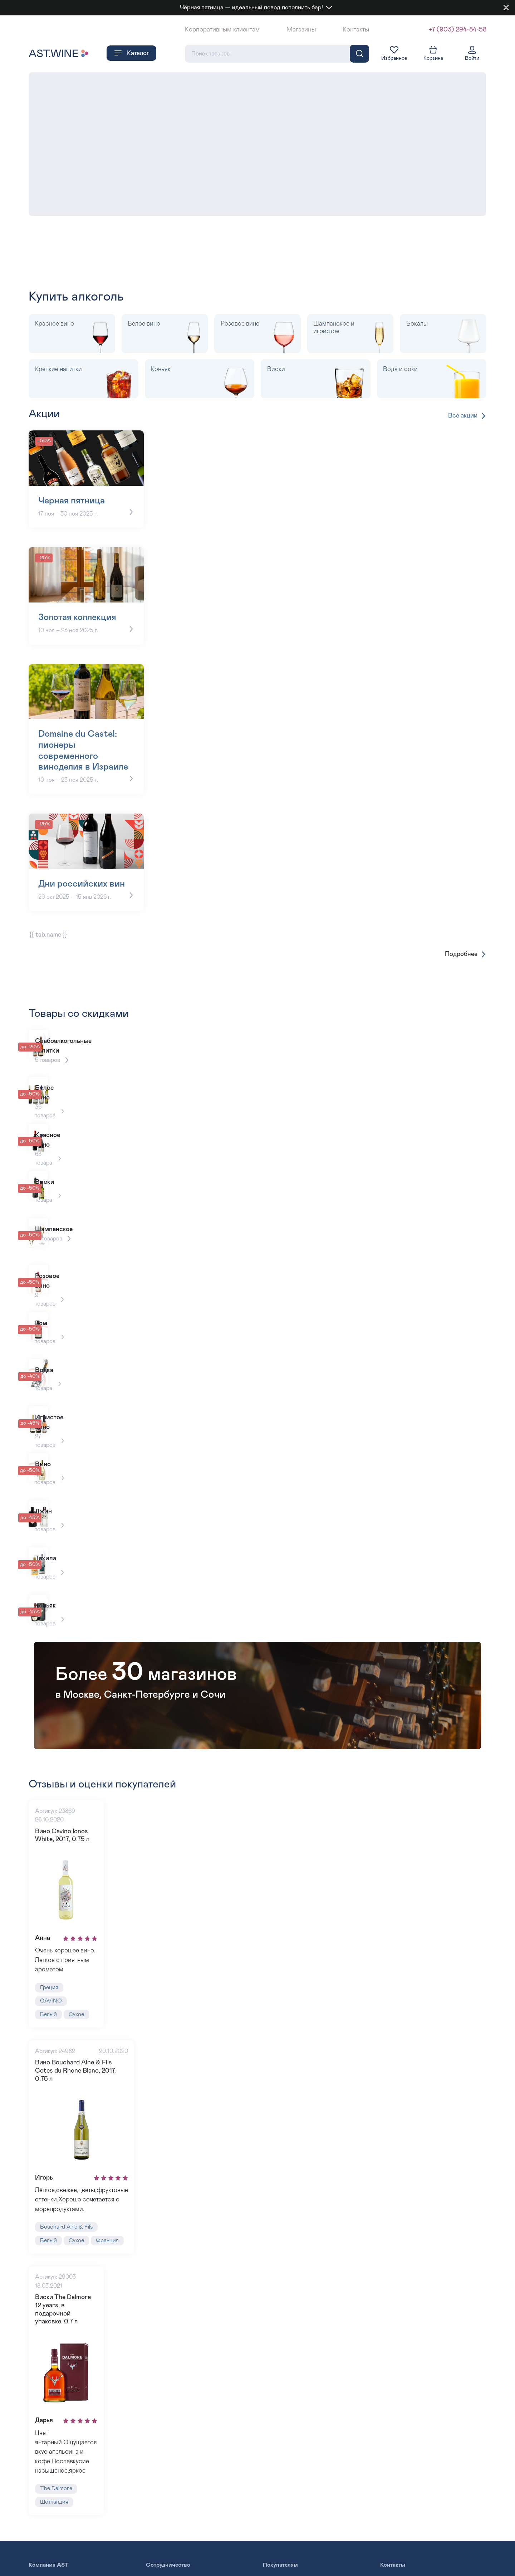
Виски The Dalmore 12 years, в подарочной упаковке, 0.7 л (66, 2332)
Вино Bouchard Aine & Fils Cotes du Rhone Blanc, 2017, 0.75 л (76, 2095)
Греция (49, 2011)
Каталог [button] (131, 53)
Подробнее (465, 975)
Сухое (77, 2038)
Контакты (356, 30)
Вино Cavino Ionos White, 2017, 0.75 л (62, 1857)
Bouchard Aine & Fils (67, 2253)
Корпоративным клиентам (222, 30)
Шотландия (54, 2523)
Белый (48, 2038)
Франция (108, 2267)
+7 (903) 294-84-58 (457, 30)
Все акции (467, 416)
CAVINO (51, 2025)
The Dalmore (56, 2510)
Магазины (301, 30)
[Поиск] (359, 54)
